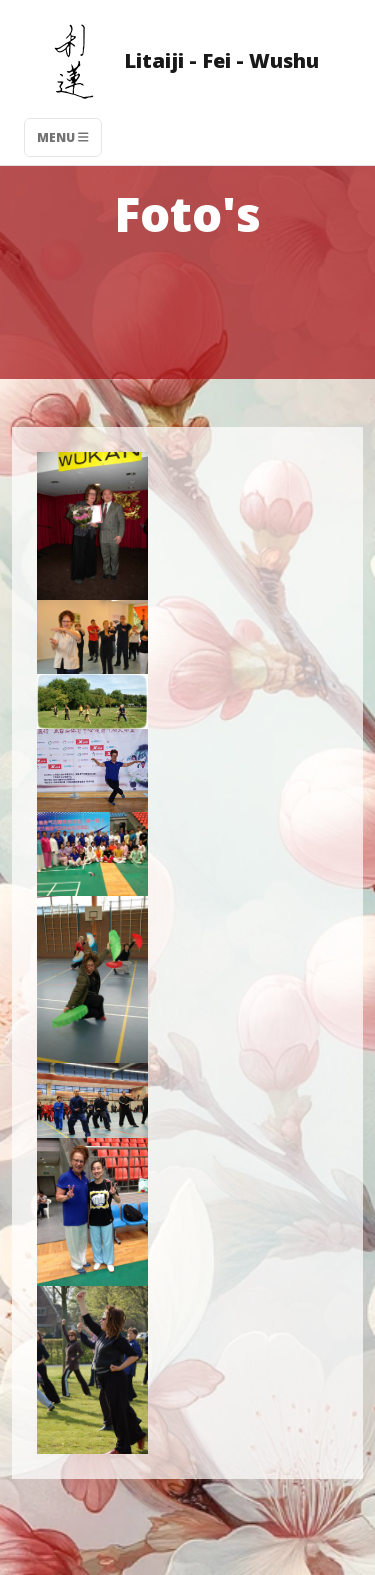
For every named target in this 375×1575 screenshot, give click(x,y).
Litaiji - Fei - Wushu (171, 63)
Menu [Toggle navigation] (63, 137)
